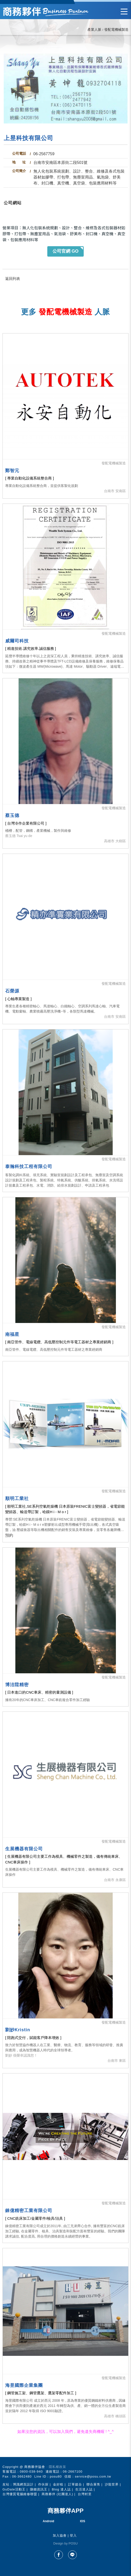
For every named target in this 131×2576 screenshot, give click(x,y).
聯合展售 (93, 2484)
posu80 (56, 2476)
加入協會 (60, 2535)
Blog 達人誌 (61, 2489)
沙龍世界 (112, 2484)
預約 (9, 1535)
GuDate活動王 (14, 2489)
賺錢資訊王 (38, 2489)
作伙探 (43, 2484)
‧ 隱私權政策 (56, 2467)
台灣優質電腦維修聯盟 (19, 2494)
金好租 (58, 2484)
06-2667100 (72, 2471)
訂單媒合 (75, 2484)
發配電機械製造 (116, 29)
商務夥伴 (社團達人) (57, 2494)
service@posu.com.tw (93, 2476)
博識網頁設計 (23, 2484)
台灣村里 (85, 2494)
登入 (73, 2535)
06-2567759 (43, 154)
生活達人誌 (84, 2489)
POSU (73, 2543)
